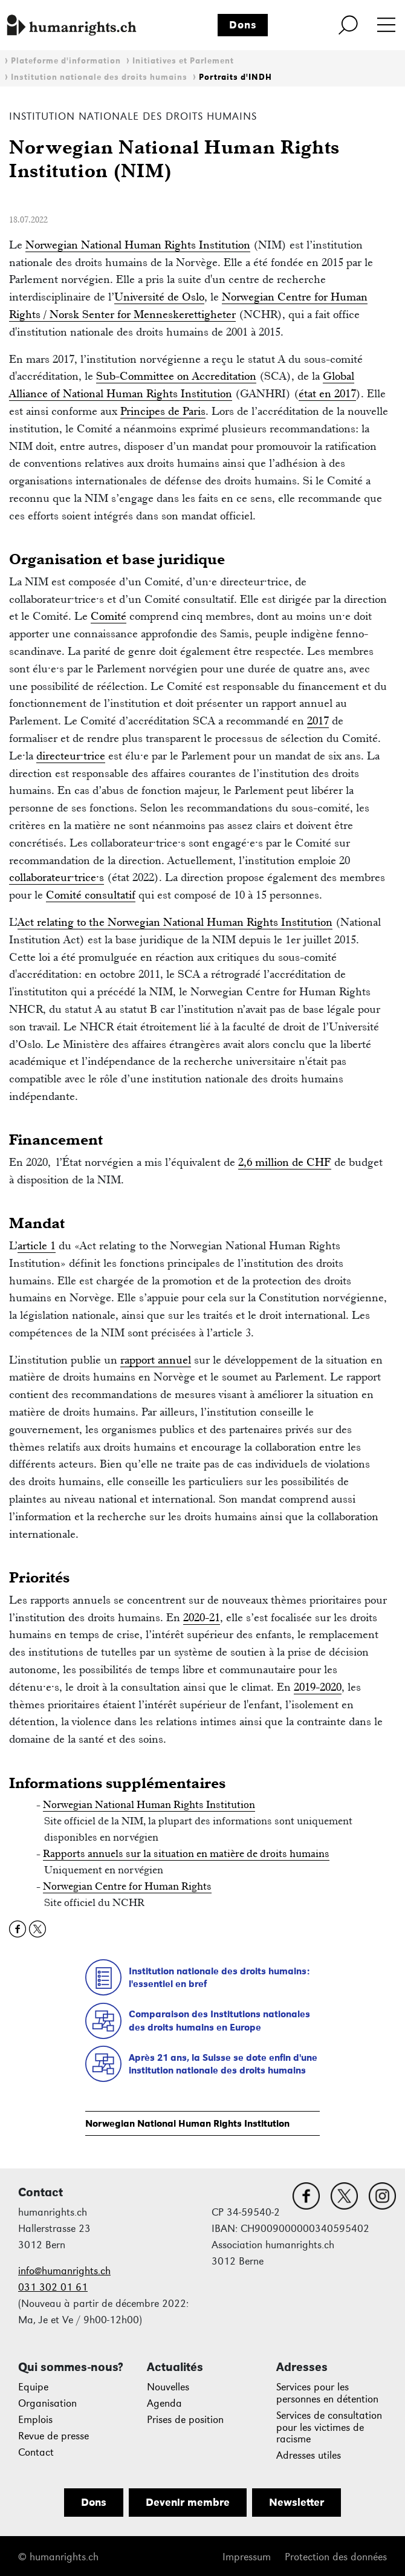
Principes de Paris (163, 411)
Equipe (33, 2387)
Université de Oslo (159, 297)
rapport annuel (155, 1360)
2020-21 (201, 1617)
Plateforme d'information (66, 61)
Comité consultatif (90, 895)
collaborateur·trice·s (56, 877)
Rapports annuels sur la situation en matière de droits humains (186, 1853)
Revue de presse (53, 2436)
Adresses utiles (308, 2455)
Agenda (164, 2403)
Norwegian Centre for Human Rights (127, 1886)
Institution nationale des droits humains (99, 77)
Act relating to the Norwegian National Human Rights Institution (175, 922)
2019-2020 (318, 1687)
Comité (108, 616)
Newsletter (296, 2502)
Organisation (47, 2403)
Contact (36, 2452)
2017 (318, 720)
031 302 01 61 (53, 2287)
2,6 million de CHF (284, 1162)
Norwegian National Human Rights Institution (187, 2123)
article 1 (37, 1245)
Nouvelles (168, 2387)
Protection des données (336, 2557)
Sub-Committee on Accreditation (176, 376)
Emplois (35, 2419)
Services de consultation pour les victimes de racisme (329, 2427)
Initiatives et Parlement (183, 61)
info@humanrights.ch (64, 2271)
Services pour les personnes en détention (327, 2393)
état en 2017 (327, 393)
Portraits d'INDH (235, 77)
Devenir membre (188, 2502)
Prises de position (185, 2419)
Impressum (246, 2557)
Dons (243, 25)
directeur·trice (70, 756)
